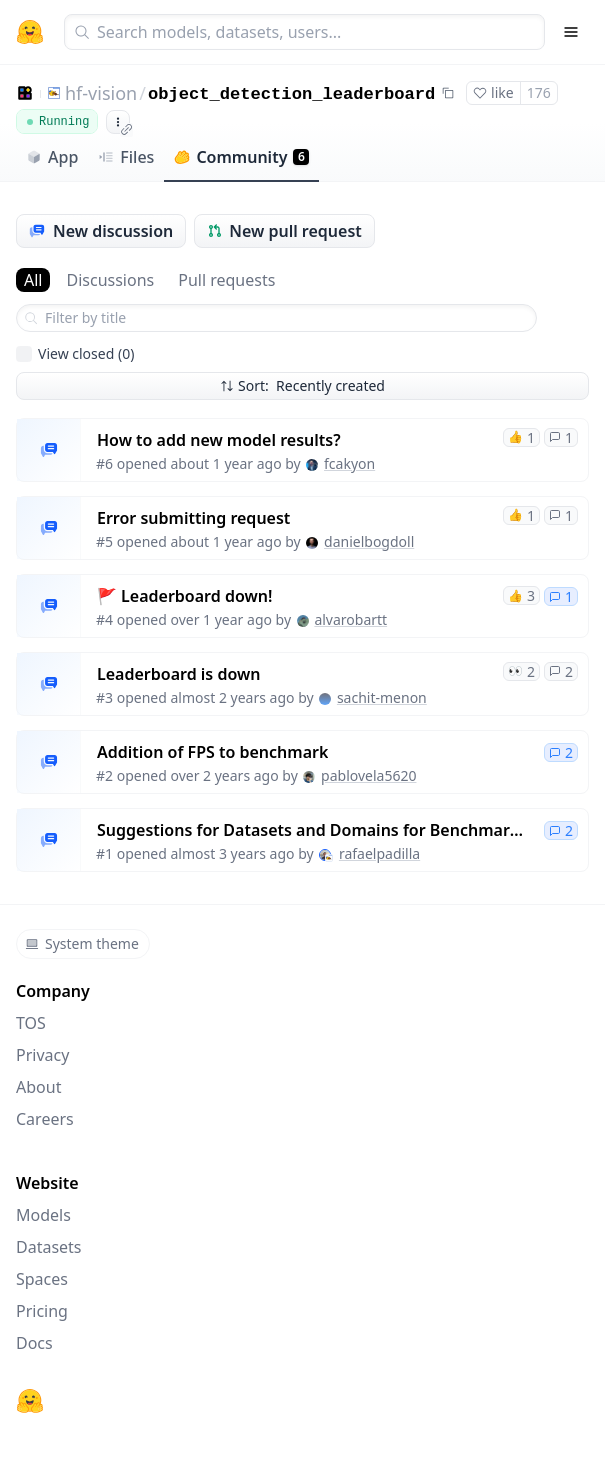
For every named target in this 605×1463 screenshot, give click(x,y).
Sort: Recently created (302, 385)
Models (43, 1215)
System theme (82, 943)
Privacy (42, 1055)
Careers (45, 1119)
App (52, 157)
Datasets (49, 1247)
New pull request (284, 231)
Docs (34, 1343)
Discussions (110, 280)
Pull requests (226, 280)
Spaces (42, 1279)
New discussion (101, 231)
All (33, 280)
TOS (31, 1023)
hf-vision (101, 93)
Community (241, 157)
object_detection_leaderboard (292, 94)
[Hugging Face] (30, 1401)
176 (539, 92)
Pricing (42, 1311)
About (38, 1087)
